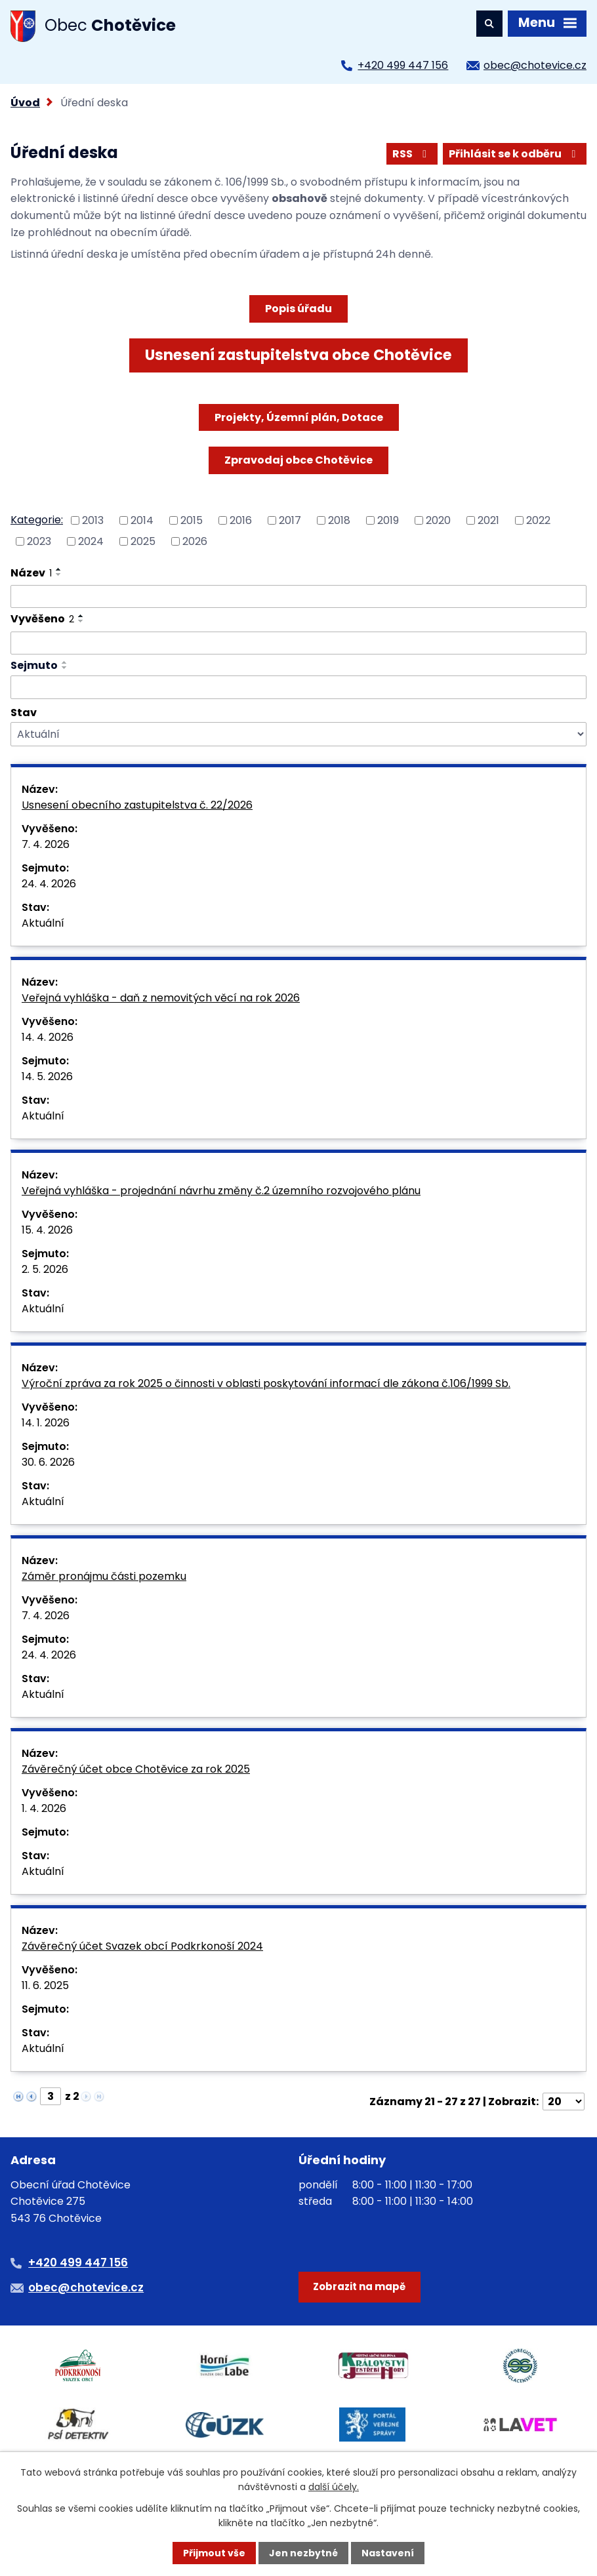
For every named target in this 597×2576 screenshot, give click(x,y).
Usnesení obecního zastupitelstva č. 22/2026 (137, 805)
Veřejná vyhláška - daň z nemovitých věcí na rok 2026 (161, 997)
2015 (191, 519)
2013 (93, 519)
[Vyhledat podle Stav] (298, 734)
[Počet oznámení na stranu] (564, 2101)
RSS (411, 153)
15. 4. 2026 (47, 1230)
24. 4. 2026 (49, 883)
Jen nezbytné (303, 2553)
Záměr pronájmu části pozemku (104, 1576)
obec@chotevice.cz (535, 65)
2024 (91, 541)
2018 (339, 519)
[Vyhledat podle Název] (298, 597)
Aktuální (43, 923)
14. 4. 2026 (47, 1037)
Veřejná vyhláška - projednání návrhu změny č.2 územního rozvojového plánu (221, 1190)
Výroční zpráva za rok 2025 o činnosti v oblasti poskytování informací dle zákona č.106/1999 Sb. (266, 1383)
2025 (143, 541)
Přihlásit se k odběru (514, 153)
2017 (290, 519)
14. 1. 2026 (46, 1422)
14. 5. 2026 (47, 1076)
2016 (241, 519)
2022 (538, 519)
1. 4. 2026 (44, 1808)
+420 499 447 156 (403, 65)
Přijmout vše (214, 2553)
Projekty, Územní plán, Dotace (299, 417)
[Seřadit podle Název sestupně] (59, 574)
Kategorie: (36, 519)
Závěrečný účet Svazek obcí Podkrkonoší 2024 (142, 1946)
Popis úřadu (298, 308)
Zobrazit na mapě (359, 2286)
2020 (438, 519)
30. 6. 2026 (48, 1462)
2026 (194, 541)
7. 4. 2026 (46, 844)
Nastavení (387, 2553)
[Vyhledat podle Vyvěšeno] (298, 643)
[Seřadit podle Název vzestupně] (59, 569)
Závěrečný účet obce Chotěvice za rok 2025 (136, 1769)
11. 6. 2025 (45, 1985)
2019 (388, 519)
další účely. (333, 2486)
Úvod (25, 102)
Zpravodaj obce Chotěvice (298, 460)
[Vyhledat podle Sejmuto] (298, 687)
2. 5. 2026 (45, 1269)
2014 (142, 519)
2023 (39, 541)
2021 (488, 519)
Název (31, 572)
